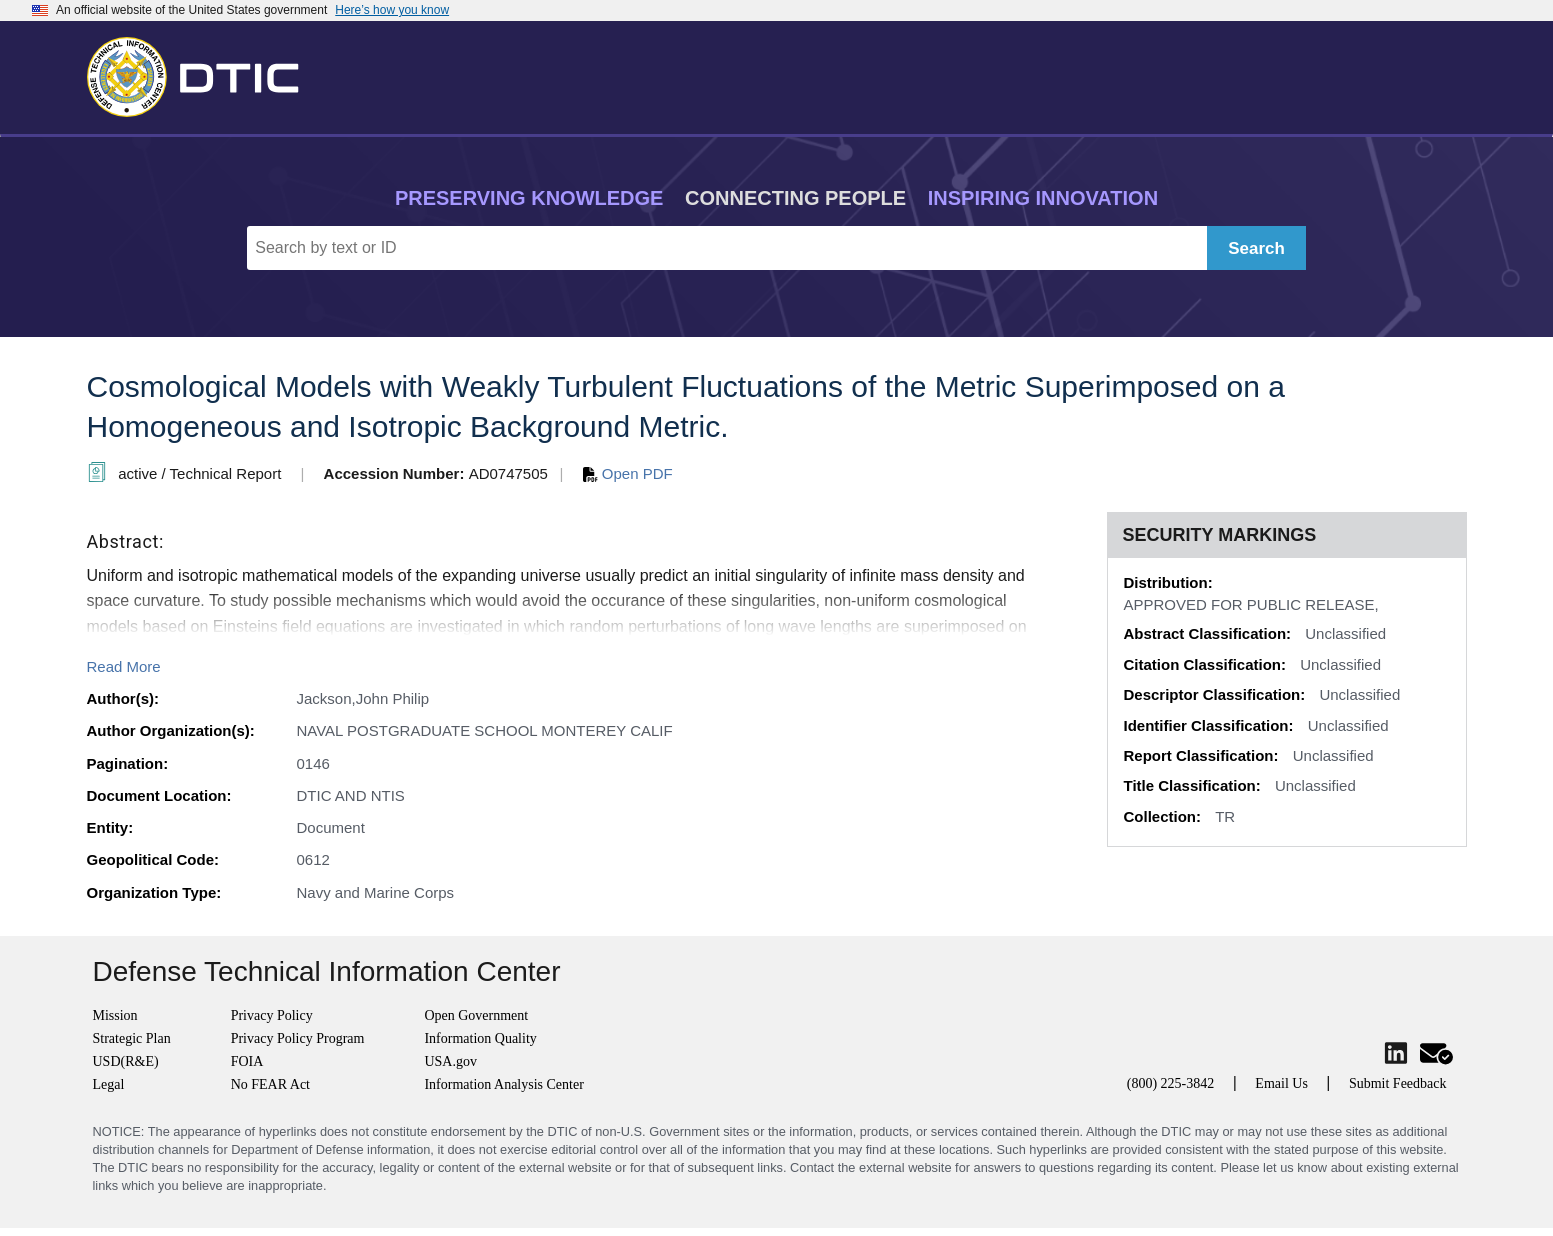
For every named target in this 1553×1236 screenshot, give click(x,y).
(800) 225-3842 (1171, 1083)
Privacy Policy (272, 1015)
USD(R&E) (126, 1061)
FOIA (247, 1061)
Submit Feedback (1398, 1083)
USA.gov (450, 1061)
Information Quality (480, 1038)
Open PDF (628, 473)
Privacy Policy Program (298, 1038)
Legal (109, 1084)
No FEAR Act (270, 1084)
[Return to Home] (202, 73)
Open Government (476, 1015)
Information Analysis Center (503, 1084)
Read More (124, 666)
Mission (115, 1015)
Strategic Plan (132, 1038)
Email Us (1281, 1083)
